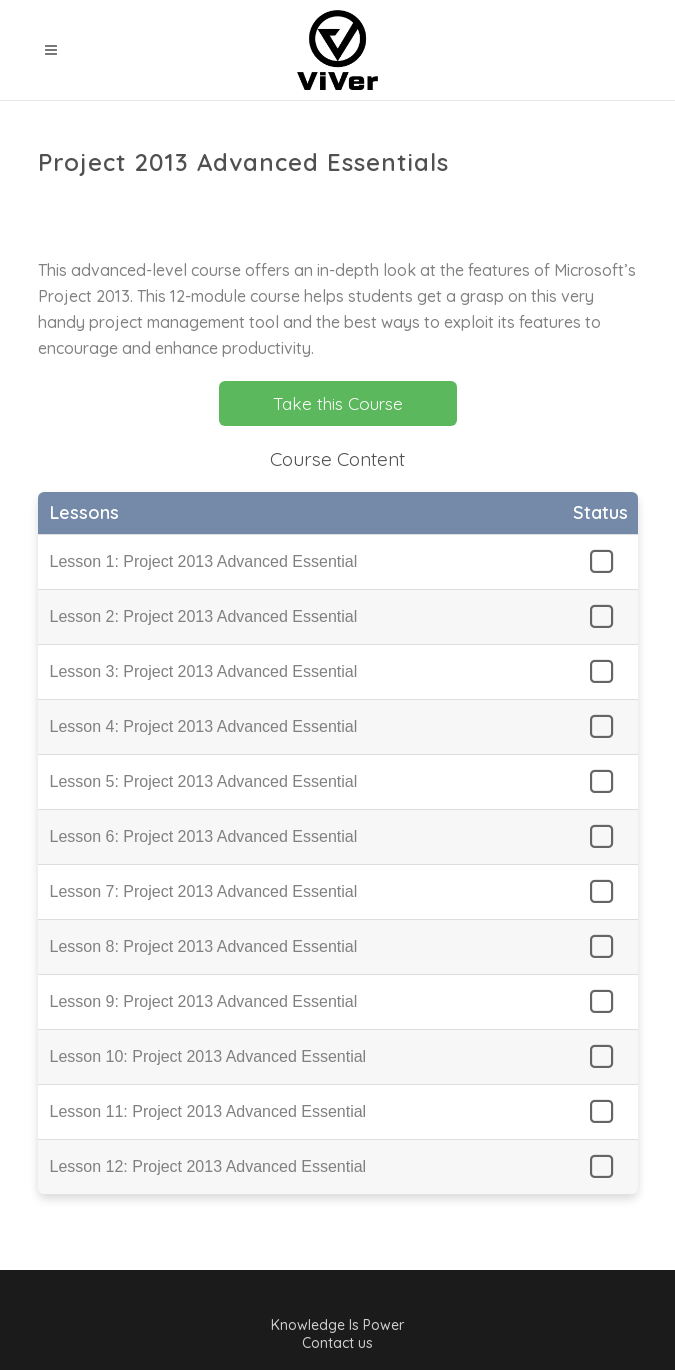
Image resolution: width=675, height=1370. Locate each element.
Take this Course (338, 403)
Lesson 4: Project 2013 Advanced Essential (204, 726)
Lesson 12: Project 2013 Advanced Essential (208, 1166)
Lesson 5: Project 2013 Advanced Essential (204, 781)
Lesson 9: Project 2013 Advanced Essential (204, 1001)
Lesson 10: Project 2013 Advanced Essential (208, 1056)
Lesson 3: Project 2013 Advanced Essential (204, 671)
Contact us (337, 1343)
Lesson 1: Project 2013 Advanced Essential (204, 561)
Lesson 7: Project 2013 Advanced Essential (204, 891)
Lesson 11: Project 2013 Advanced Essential (208, 1111)
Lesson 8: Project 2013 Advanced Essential (204, 946)
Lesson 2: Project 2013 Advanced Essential (204, 616)
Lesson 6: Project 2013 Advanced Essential (204, 836)
